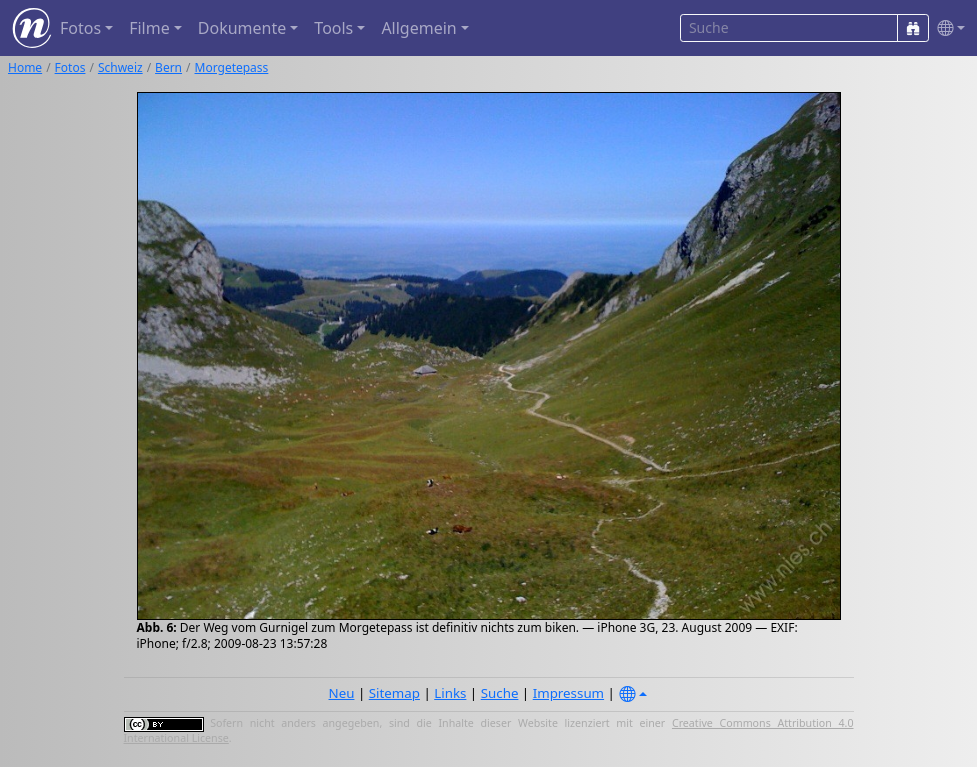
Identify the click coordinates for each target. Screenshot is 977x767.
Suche (500, 693)
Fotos (70, 67)
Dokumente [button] (242, 28)
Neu (342, 693)
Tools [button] (333, 28)
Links (450, 693)
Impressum (568, 693)
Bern (168, 67)
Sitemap (394, 693)
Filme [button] (149, 28)
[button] (947, 28)
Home (25, 67)
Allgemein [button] (418, 28)
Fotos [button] (80, 28)
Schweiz (120, 67)
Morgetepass (232, 67)
